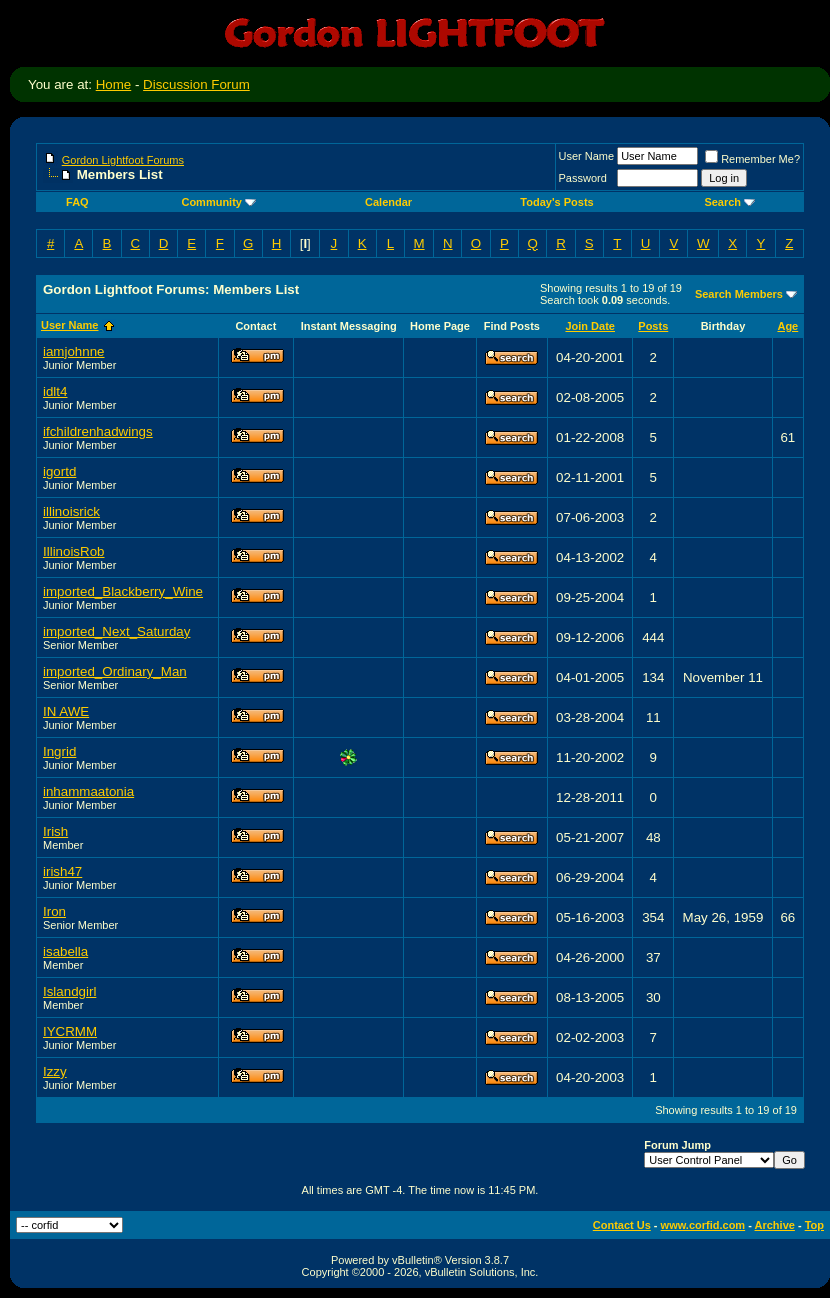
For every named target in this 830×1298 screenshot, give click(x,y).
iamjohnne (74, 351)
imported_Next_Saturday (116, 631)
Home (114, 84)
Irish (55, 831)
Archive (775, 1225)
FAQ (77, 202)
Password (583, 178)
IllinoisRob (74, 551)
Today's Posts (556, 202)
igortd (59, 471)
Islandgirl (69, 991)
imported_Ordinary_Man (115, 671)
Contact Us (622, 1225)
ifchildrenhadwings (98, 431)
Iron (54, 911)
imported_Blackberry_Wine (123, 591)
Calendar (388, 202)
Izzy (55, 1071)
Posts (653, 326)
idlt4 (55, 391)
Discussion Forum (196, 84)
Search (729, 202)
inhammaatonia (88, 791)
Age (787, 326)
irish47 (62, 871)
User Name (587, 156)
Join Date (590, 326)
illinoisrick (71, 511)
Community (218, 202)
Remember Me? (752, 159)
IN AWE (66, 711)
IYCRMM (70, 1031)
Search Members (739, 294)
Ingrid (59, 751)
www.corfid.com (703, 1225)
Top (814, 1225)
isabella (65, 951)
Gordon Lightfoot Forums (123, 160)
